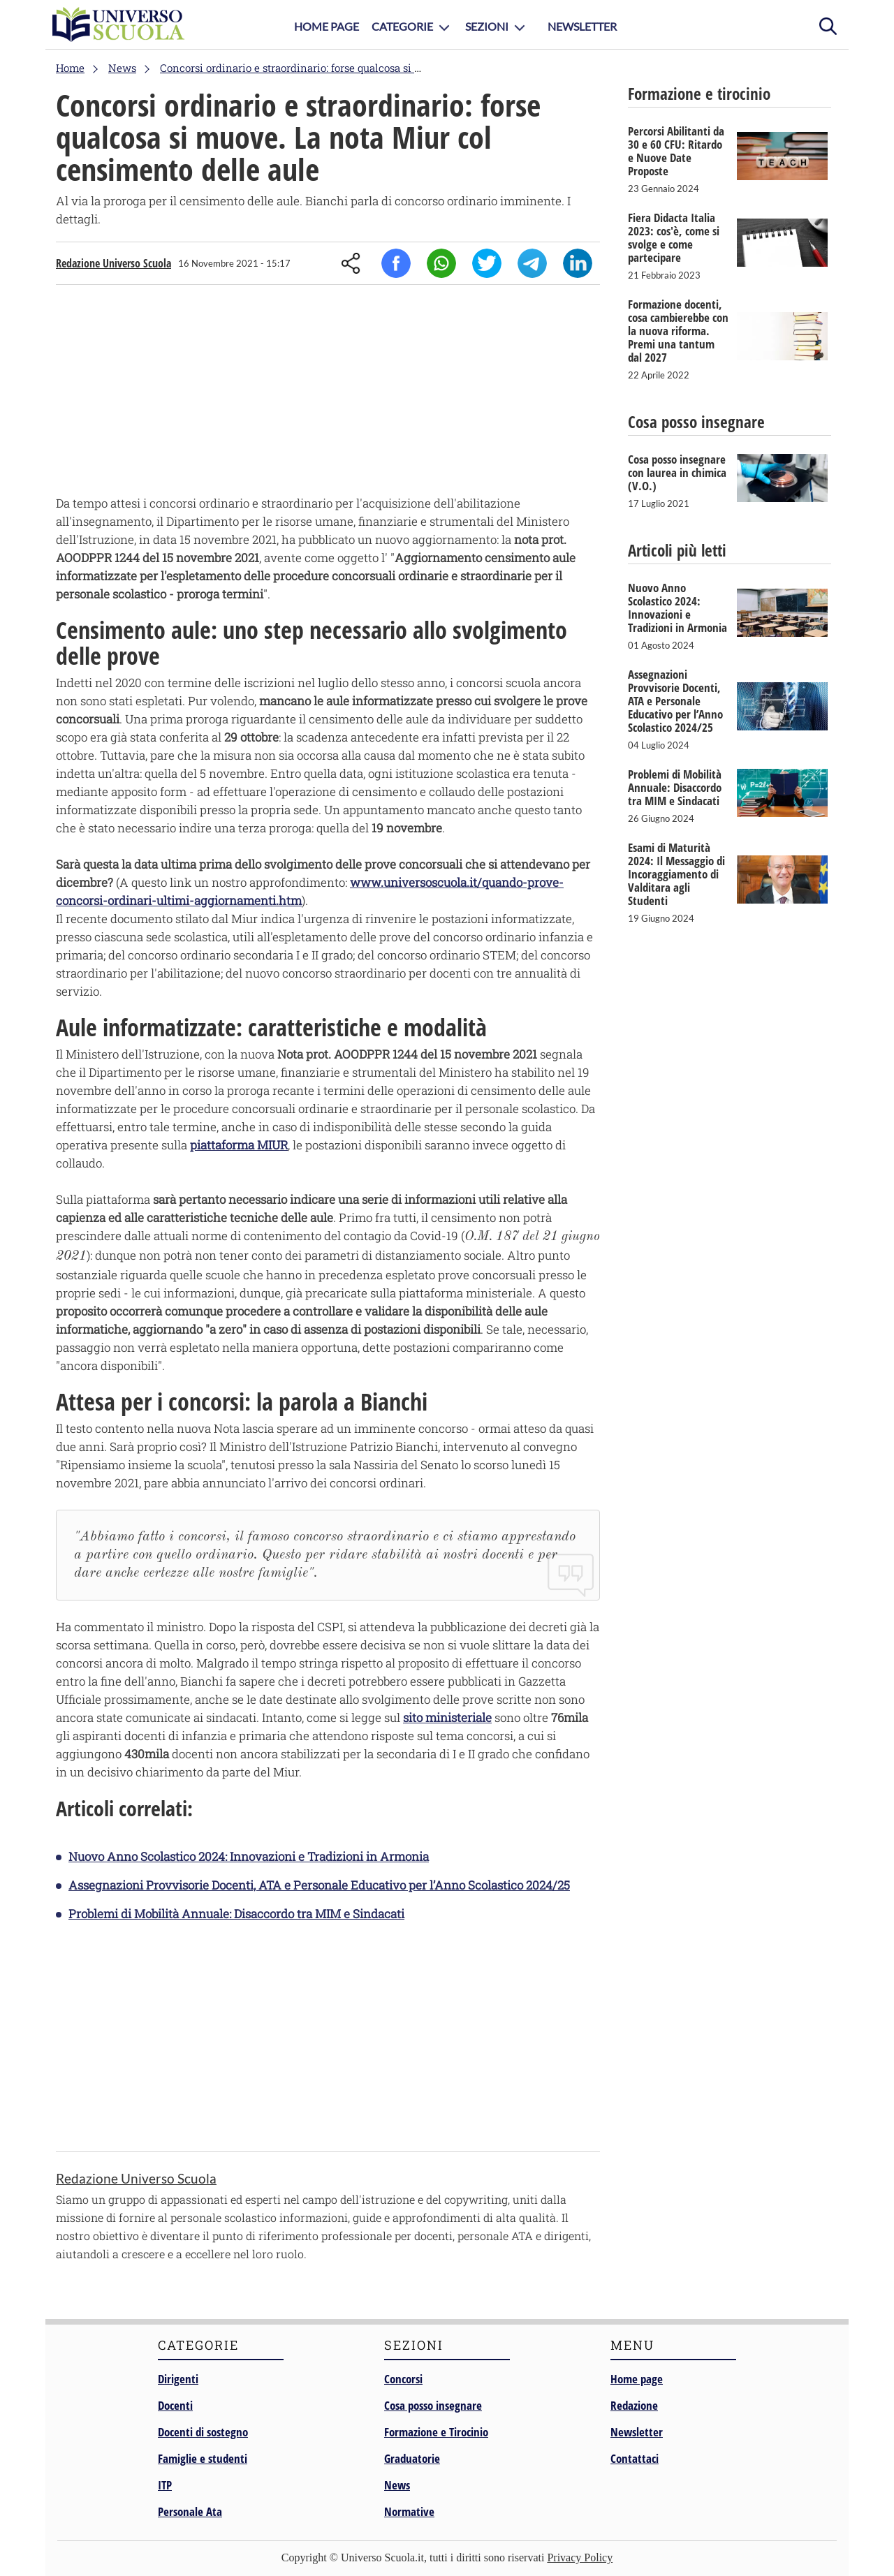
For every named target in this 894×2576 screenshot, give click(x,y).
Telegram (532, 263)
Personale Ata (190, 2511)
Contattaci (634, 2458)
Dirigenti (178, 2379)
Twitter (486, 263)
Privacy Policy (580, 2557)
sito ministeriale (447, 1717)
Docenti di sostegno (203, 2432)
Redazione (634, 2405)
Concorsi (403, 2379)
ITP (165, 2485)
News (397, 2485)
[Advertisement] (328, 393)
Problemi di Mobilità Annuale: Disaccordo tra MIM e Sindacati (236, 1914)
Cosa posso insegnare (433, 2405)
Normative (409, 2511)
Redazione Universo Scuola (113, 263)
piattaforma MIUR (239, 1145)
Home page (636, 2379)
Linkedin (577, 263)
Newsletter (582, 26)
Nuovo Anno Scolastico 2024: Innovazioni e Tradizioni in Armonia (248, 1856)
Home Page (326, 26)
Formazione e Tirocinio (436, 2432)
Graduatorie (412, 2458)
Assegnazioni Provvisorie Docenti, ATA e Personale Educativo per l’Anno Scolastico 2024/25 (319, 1885)
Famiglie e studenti (202, 2458)
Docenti (175, 2405)
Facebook (396, 263)
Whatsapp (441, 263)
